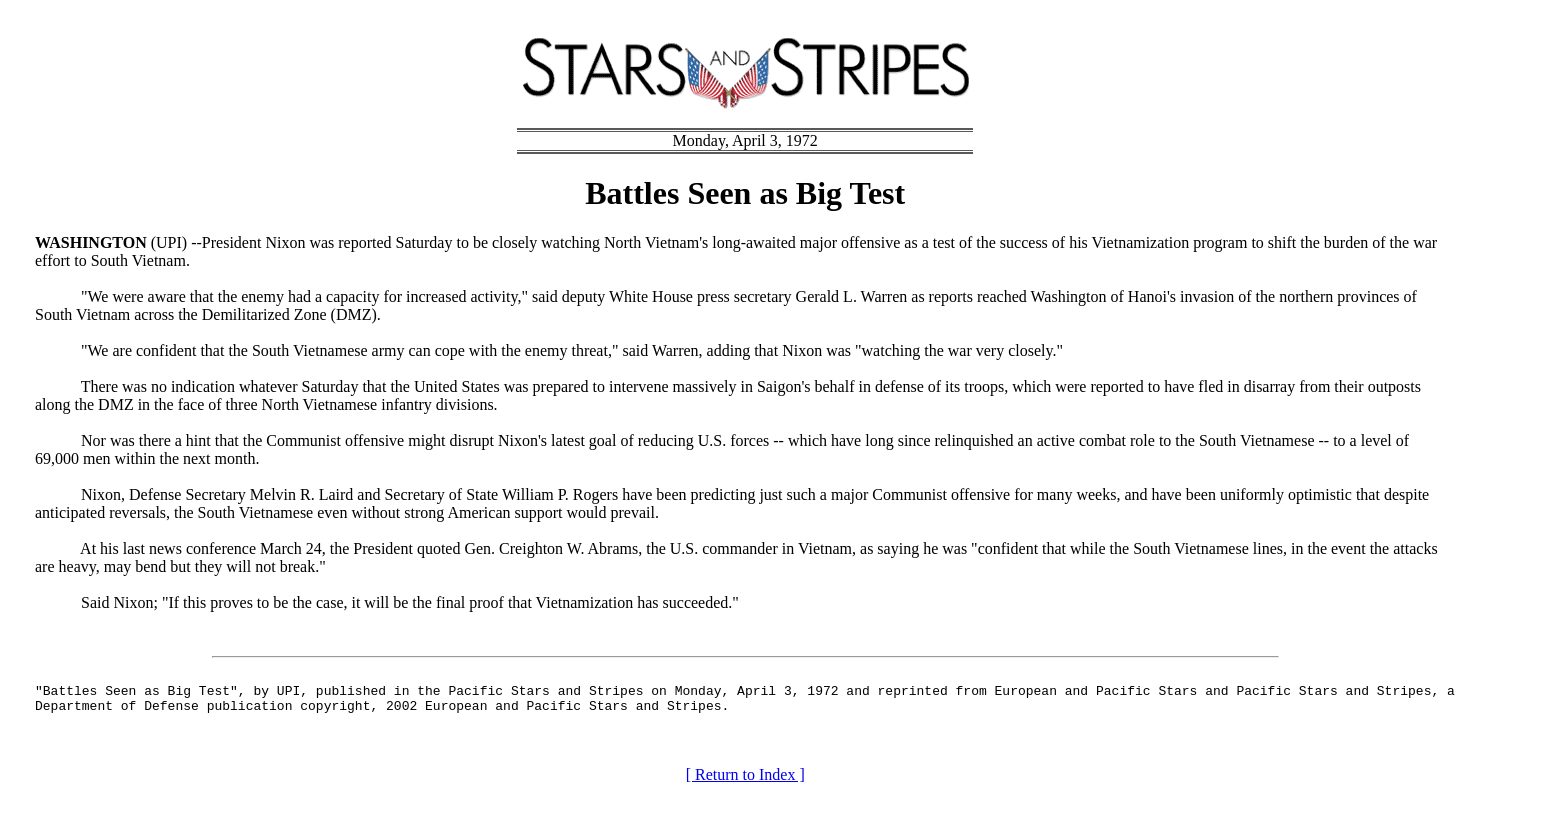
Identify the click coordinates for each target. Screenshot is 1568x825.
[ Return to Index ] (745, 780)
